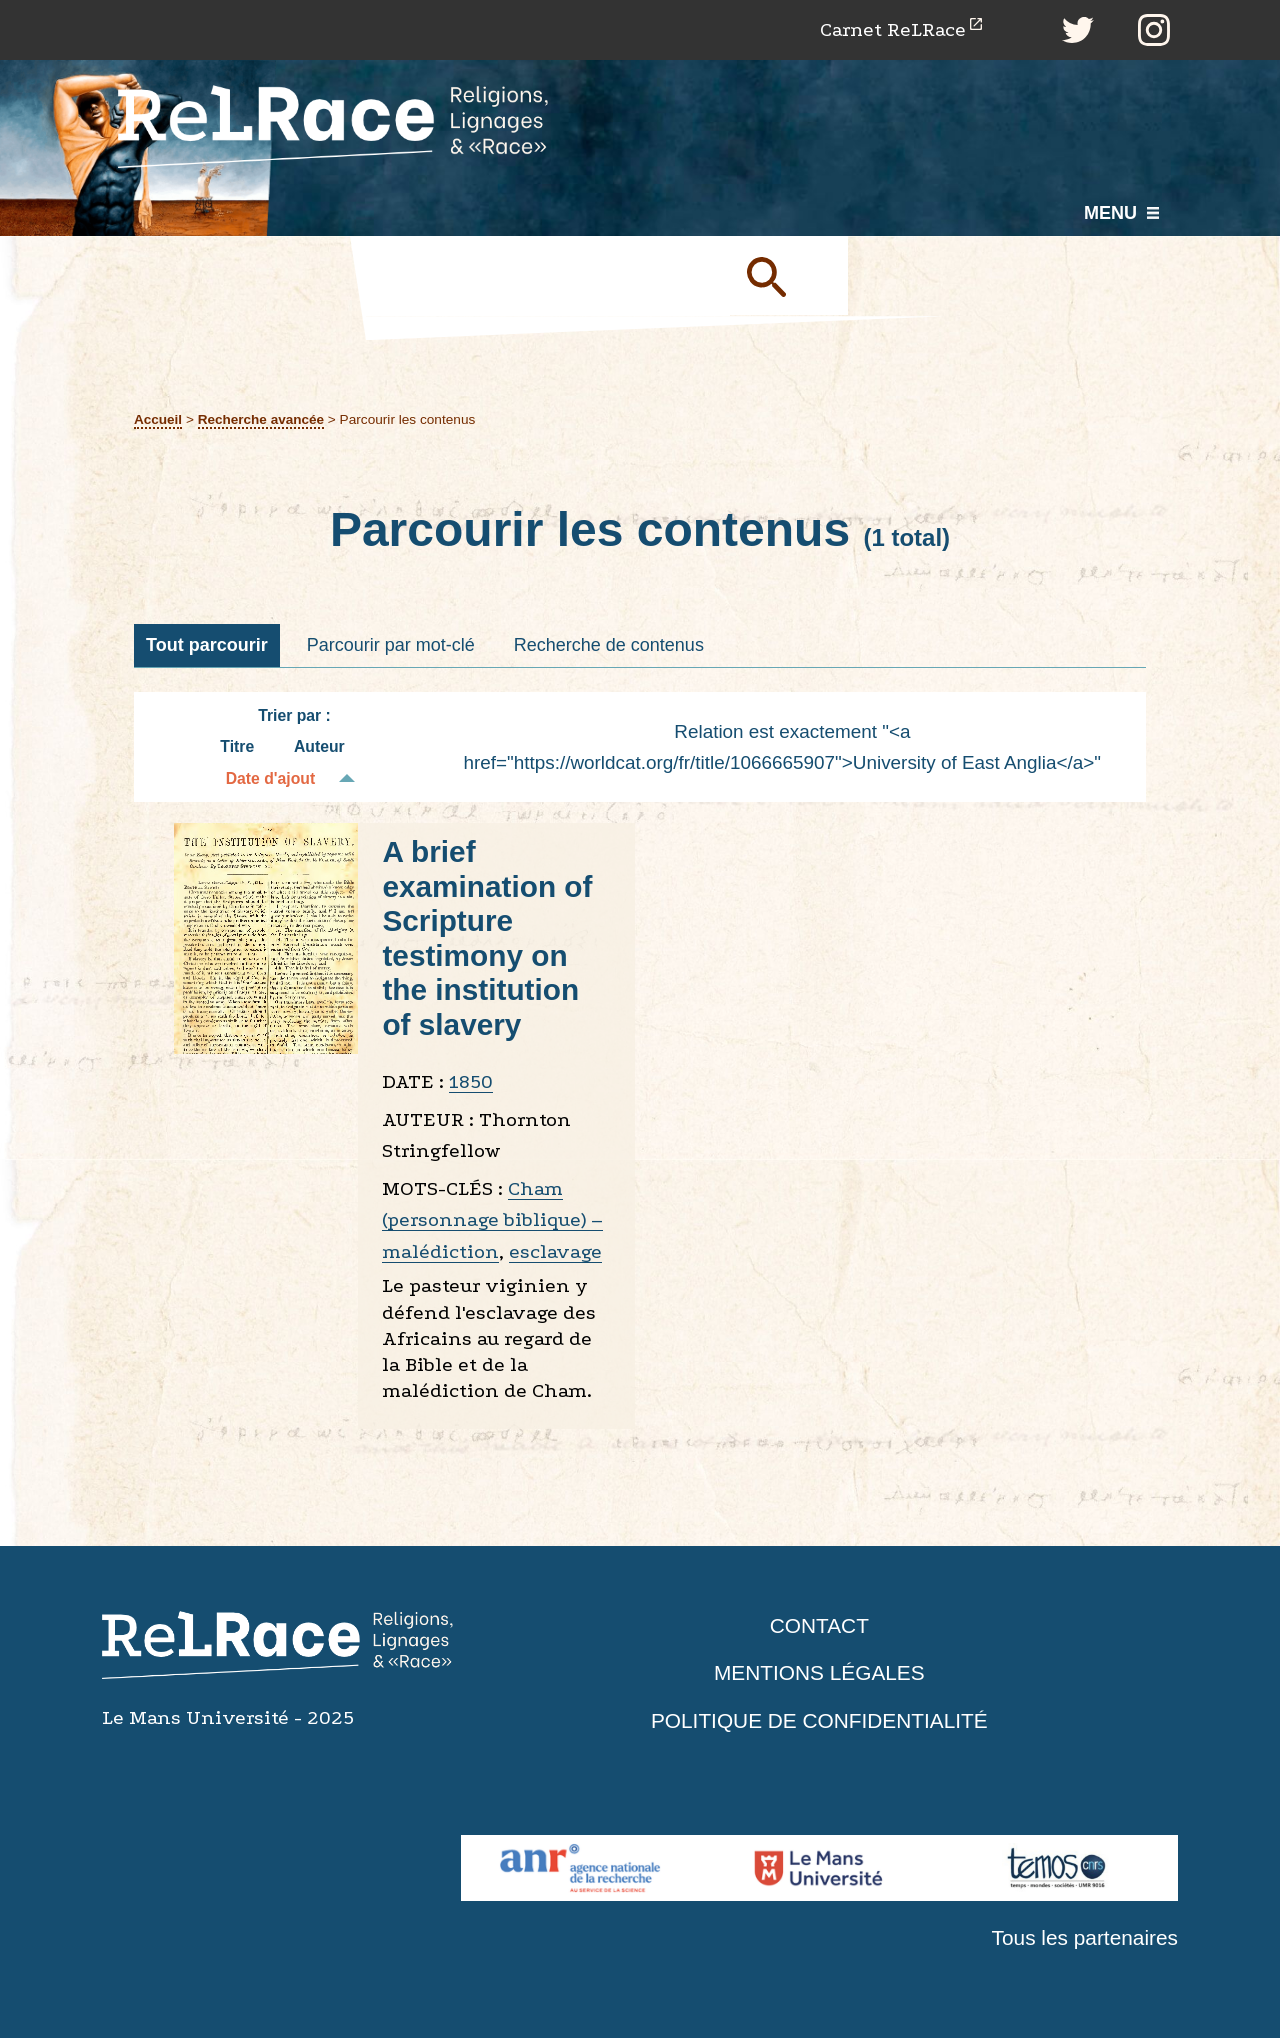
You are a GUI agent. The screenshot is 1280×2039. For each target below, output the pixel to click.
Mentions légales (819, 1673)
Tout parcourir (207, 645)
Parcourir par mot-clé (391, 645)
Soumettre (790, 277)
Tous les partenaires (1084, 1937)
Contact (819, 1625)
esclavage (555, 1252)
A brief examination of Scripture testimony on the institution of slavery (488, 939)
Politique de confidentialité (820, 1720)
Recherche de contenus (609, 645)
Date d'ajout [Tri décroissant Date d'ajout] (271, 779)
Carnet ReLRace (891, 29)
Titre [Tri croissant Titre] (237, 747)
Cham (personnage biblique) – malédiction (492, 1221)
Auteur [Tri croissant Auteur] (319, 747)
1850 (471, 1082)
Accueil (158, 420)
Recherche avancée (261, 420)
